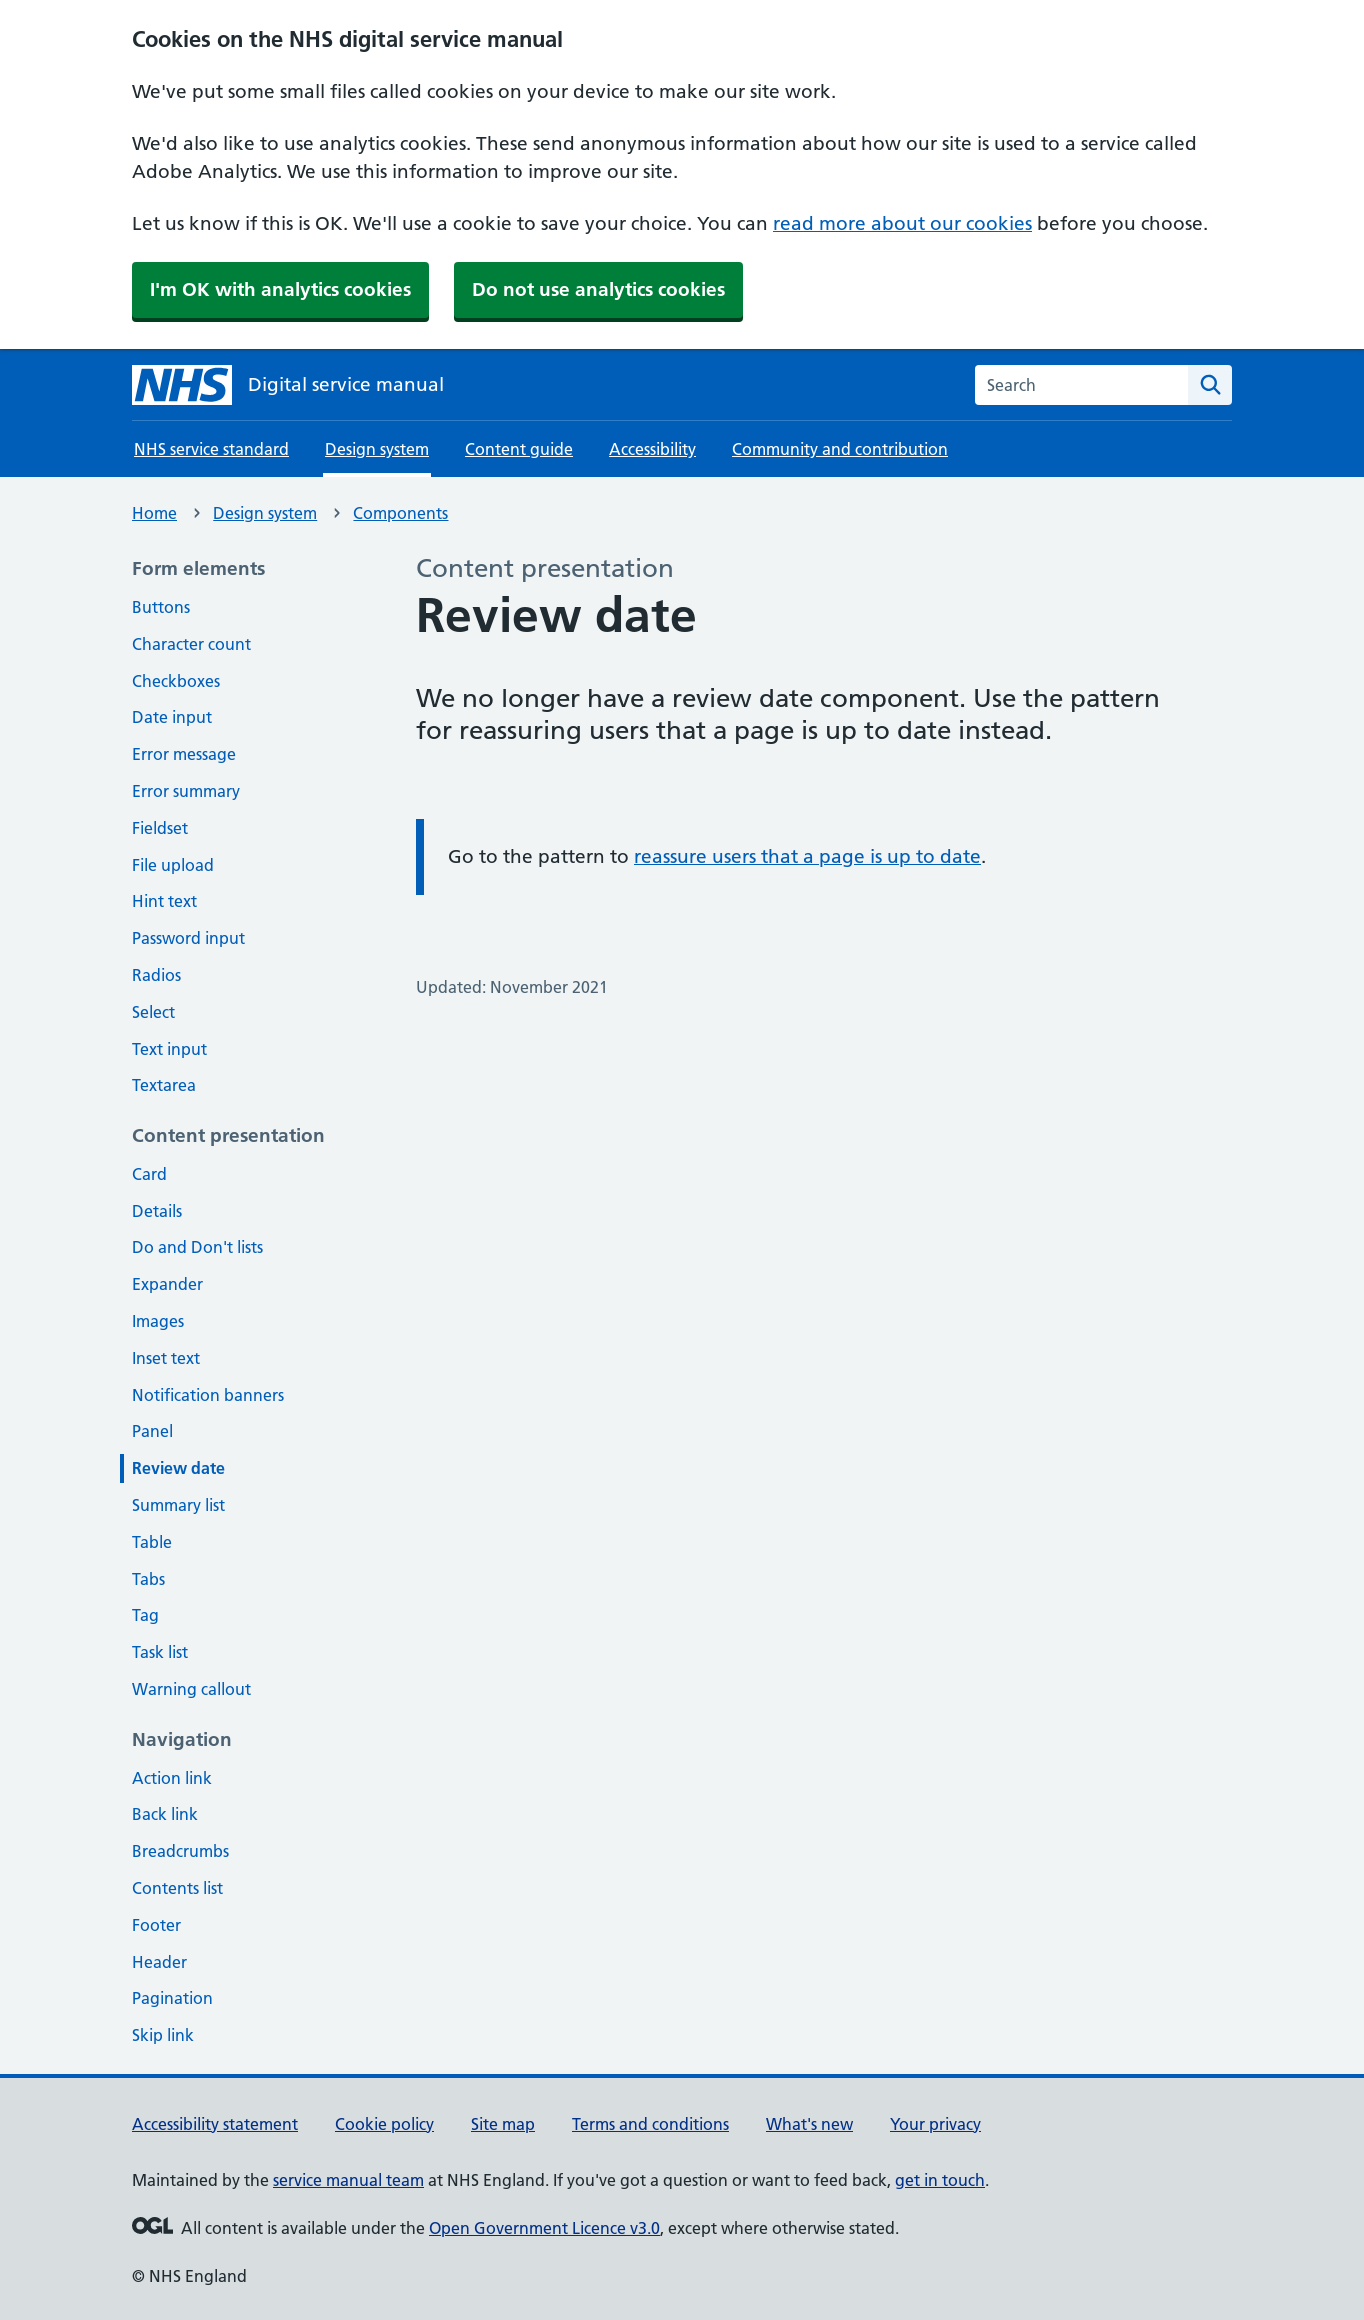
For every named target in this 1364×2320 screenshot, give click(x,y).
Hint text (164, 901)
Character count (191, 644)
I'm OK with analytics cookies (280, 289)
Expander (167, 1284)
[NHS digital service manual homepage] (288, 385)
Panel (152, 1431)
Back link (165, 1814)
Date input (172, 717)
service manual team (348, 2180)
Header (159, 1962)
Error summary (186, 791)
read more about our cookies (902, 223)
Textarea (164, 1085)
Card (149, 1174)
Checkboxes (176, 681)
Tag (145, 1615)
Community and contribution (840, 449)
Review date (178, 1468)
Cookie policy (384, 2124)
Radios (156, 975)
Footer (156, 1925)
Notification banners (208, 1395)
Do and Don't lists (197, 1247)
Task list (160, 1652)
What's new (809, 2124)
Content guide (519, 449)
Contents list (177, 1888)
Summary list (178, 1505)
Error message (184, 754)
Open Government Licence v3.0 (544, 2228)
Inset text (166, 1358)
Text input (169, 1049)
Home (154, 513)
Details (157, 1211)
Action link (172, 1778)
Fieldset (160, 828)
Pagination (172, 1998)
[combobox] (1081, 385)
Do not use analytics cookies (598, 289)
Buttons (161, 607)
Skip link (163, 2035)
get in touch (940, 2180)
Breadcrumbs (180, 1851)
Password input (188, 938)
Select (153, 1012)
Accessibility (652, 449)
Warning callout (191, 1689)
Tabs (148, 1579)
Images (158, 1321)
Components (400, 513)
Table (152, 1542)
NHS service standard (211, 449)
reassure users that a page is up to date (807, 856)
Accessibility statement (215, 2124)
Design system (265, 513)
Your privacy (935, 2124)
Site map (503, 2124)
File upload (173, 865)
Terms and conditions (650, 2124)
